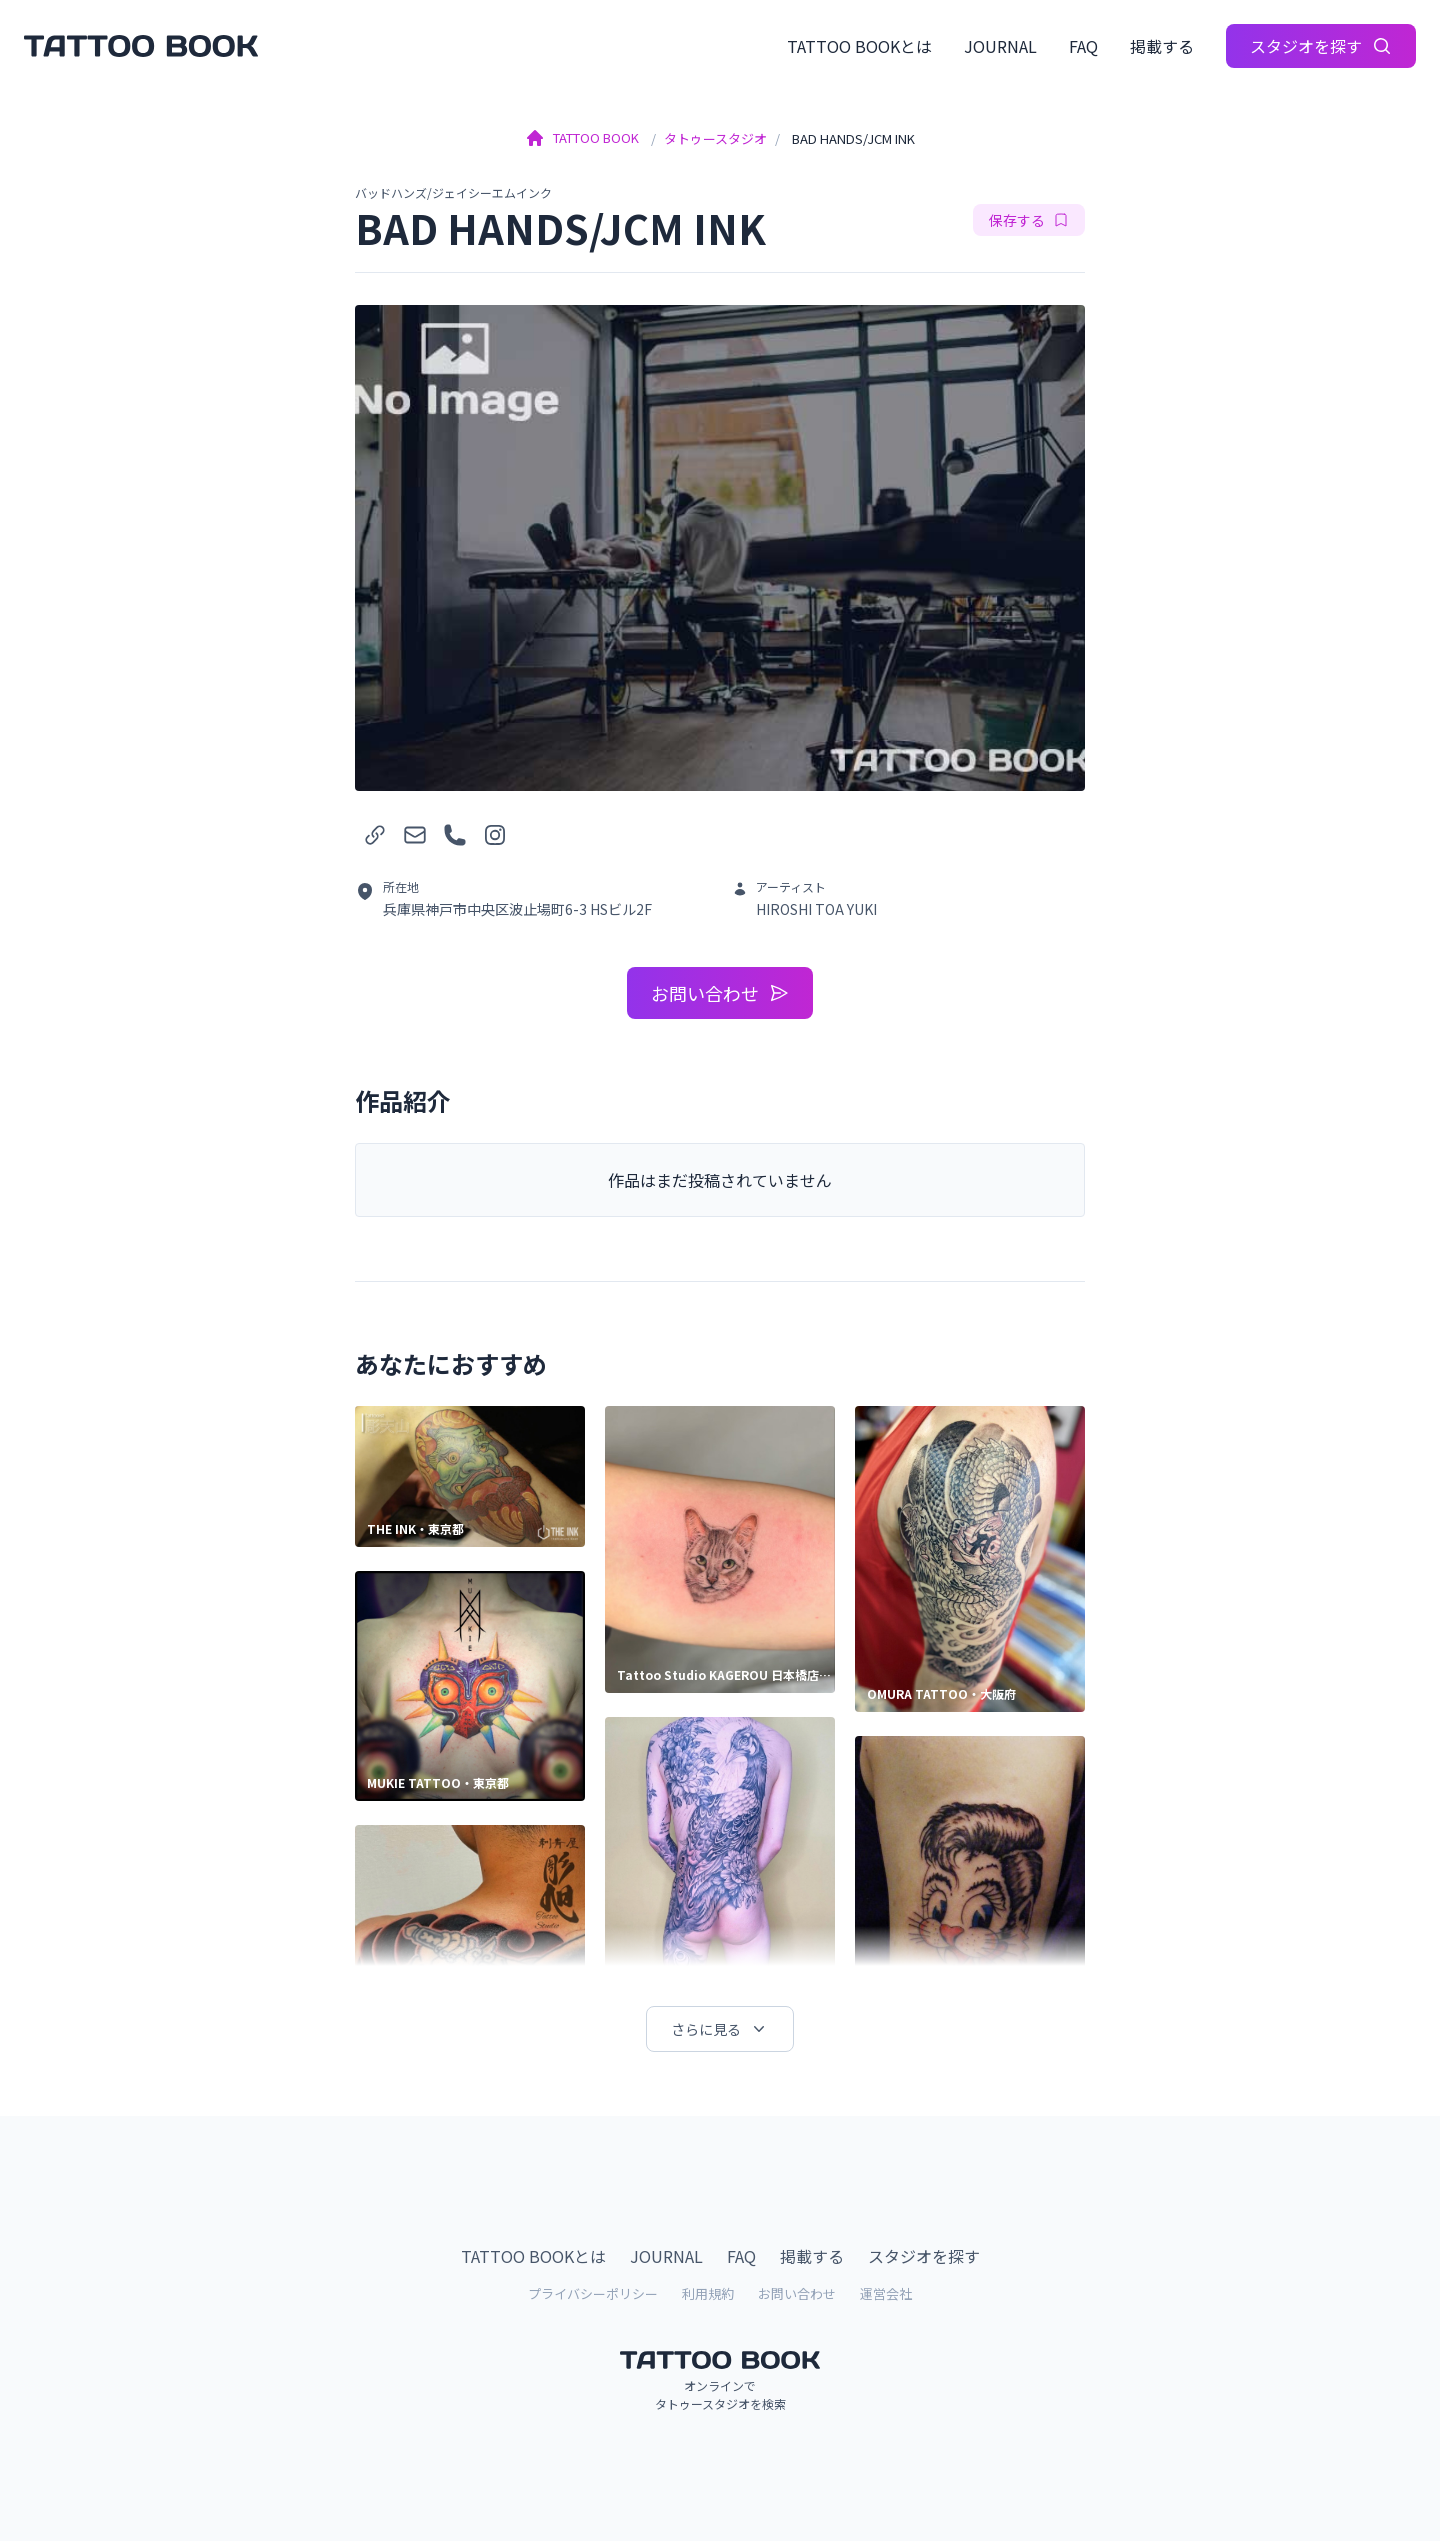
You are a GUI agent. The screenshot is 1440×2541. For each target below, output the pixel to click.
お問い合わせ (720, 993)
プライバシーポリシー (593, 2293)
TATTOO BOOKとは (859, 46)
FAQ (1083, 46)
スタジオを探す (1321, 46)
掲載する (1162, 46)
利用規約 (708, 2293)
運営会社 (886, 2293)
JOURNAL (1000, 46)
